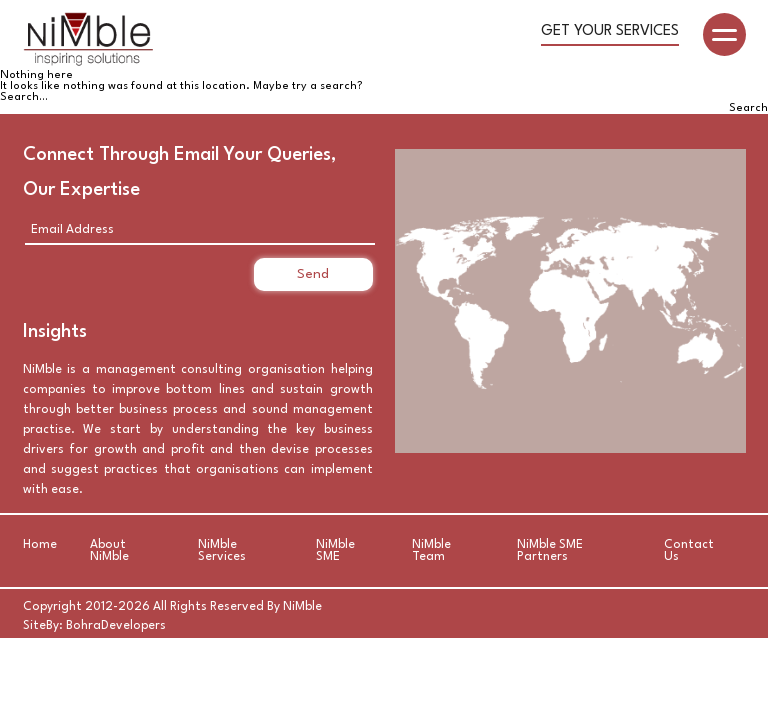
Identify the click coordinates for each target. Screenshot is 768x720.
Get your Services (610, 31)
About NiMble (109, 551)
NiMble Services (222, 551)
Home (40, 545)
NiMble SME (335, 551)
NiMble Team (431, 551)
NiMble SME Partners (550, 551)
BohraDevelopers (114, 626)
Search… (24, 97)
